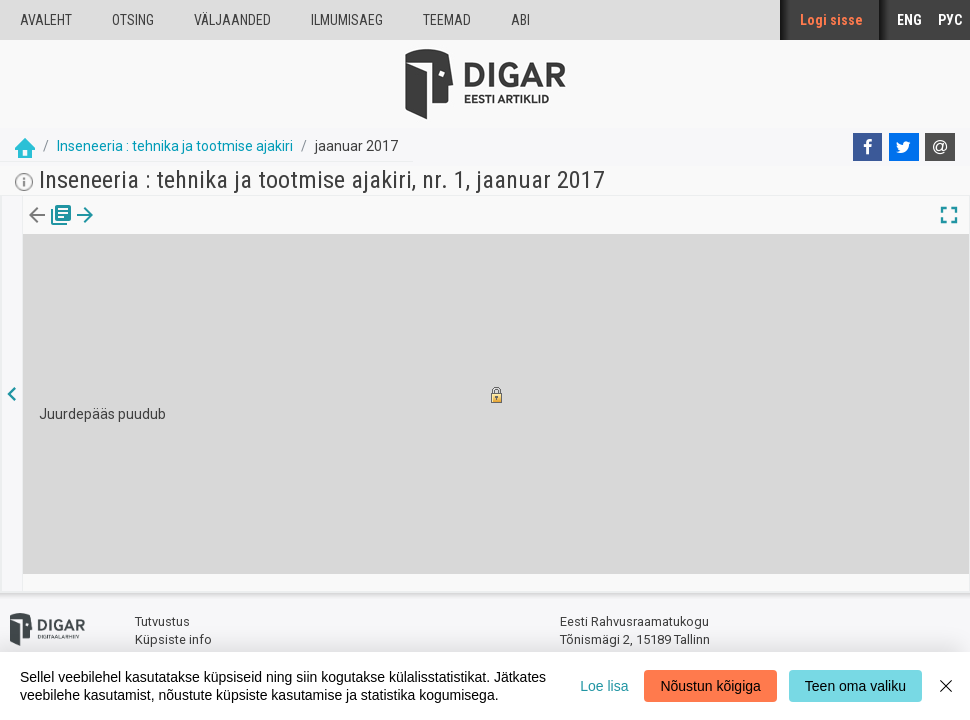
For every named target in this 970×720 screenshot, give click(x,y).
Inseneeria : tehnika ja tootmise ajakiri (175, 146)
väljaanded (232, 20)
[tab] (50, 229)
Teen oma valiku (855, 686)
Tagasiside (166, 640)
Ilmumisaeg (347, 20)
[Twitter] (904, 147)
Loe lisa (604, 686)
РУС (950, 20)
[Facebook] (868, 147)
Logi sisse (831, 20)
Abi (520, 20)
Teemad (447, 20)
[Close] (946, 686)
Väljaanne (50, 229)
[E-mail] (940, 147)
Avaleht (46, 20)
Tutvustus (162, 605)
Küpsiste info (173, 622)
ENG (909, 20)
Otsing (133, 20)
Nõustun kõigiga (710, 686)
